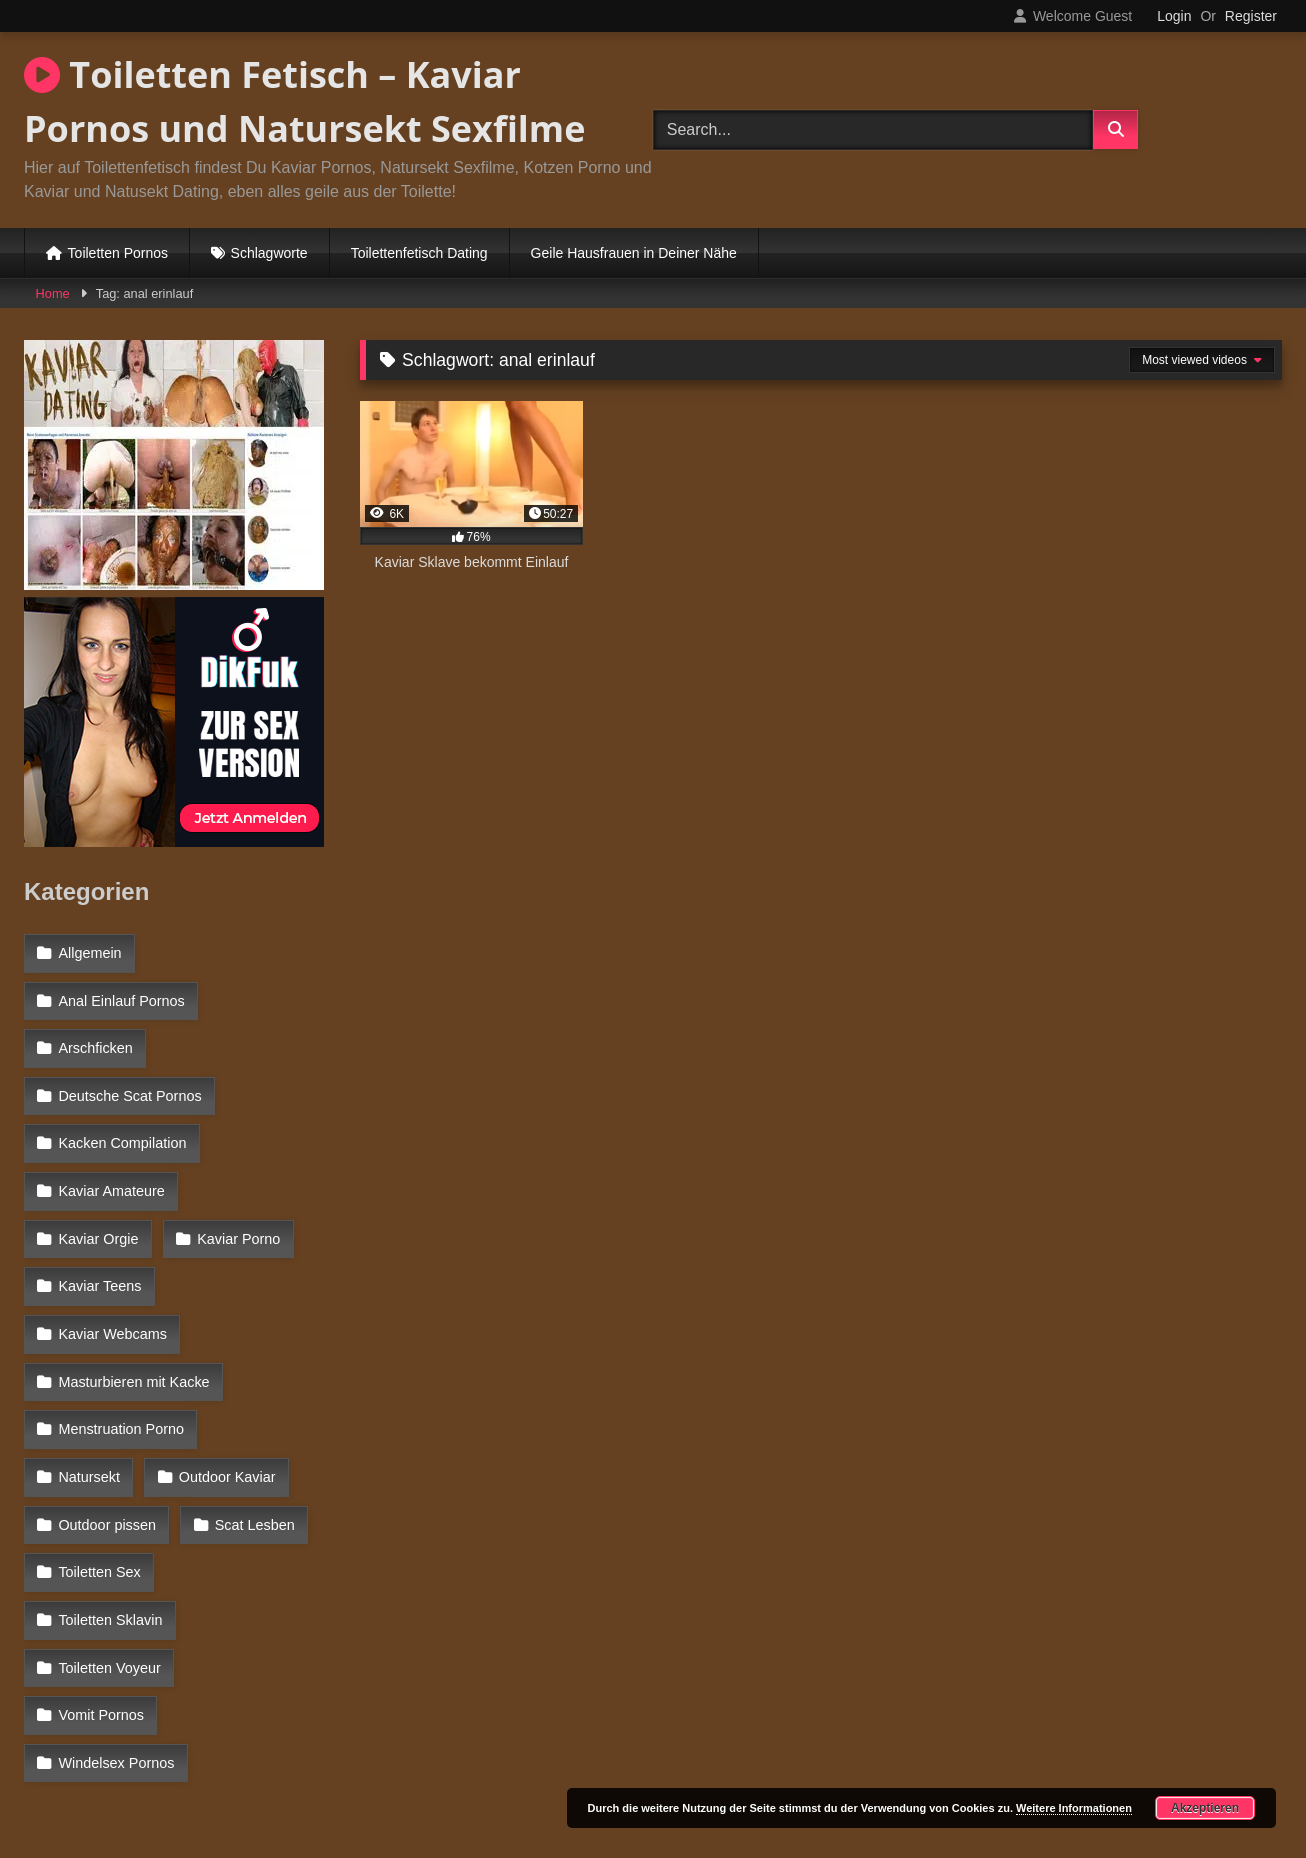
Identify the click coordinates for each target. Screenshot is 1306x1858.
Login (1174, 16)
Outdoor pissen (107, 1428)
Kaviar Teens (238, 1211)
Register (1251, 16)
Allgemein (89, 952)
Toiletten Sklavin (248, 1471)
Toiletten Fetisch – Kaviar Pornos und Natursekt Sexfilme (304, 101)
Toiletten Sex (99, 1471)
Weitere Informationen (1074, 1808)
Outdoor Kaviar (106, 1385)
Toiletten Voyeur (109, 1515)
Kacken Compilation (122, 1125)
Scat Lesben (252, 1428)
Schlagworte (269, 253)
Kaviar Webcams (112, 1255)
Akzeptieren (1205, 1808)
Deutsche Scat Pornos (129, 1082)
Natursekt (271, 1341)
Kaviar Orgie (260, 1168)
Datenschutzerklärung (785, 1771)
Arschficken (95, 1038)
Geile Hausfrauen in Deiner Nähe (634, 253)
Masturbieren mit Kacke (133, 1298)
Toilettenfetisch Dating (419, 253)
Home (53, 293)
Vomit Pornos (101, 1558)
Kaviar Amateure (111, 1168)
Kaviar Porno (99, 1211)
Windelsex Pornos (116, 1601)
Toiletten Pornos (118, 253)
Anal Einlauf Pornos (121, 995)
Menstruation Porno (121, 1341)
